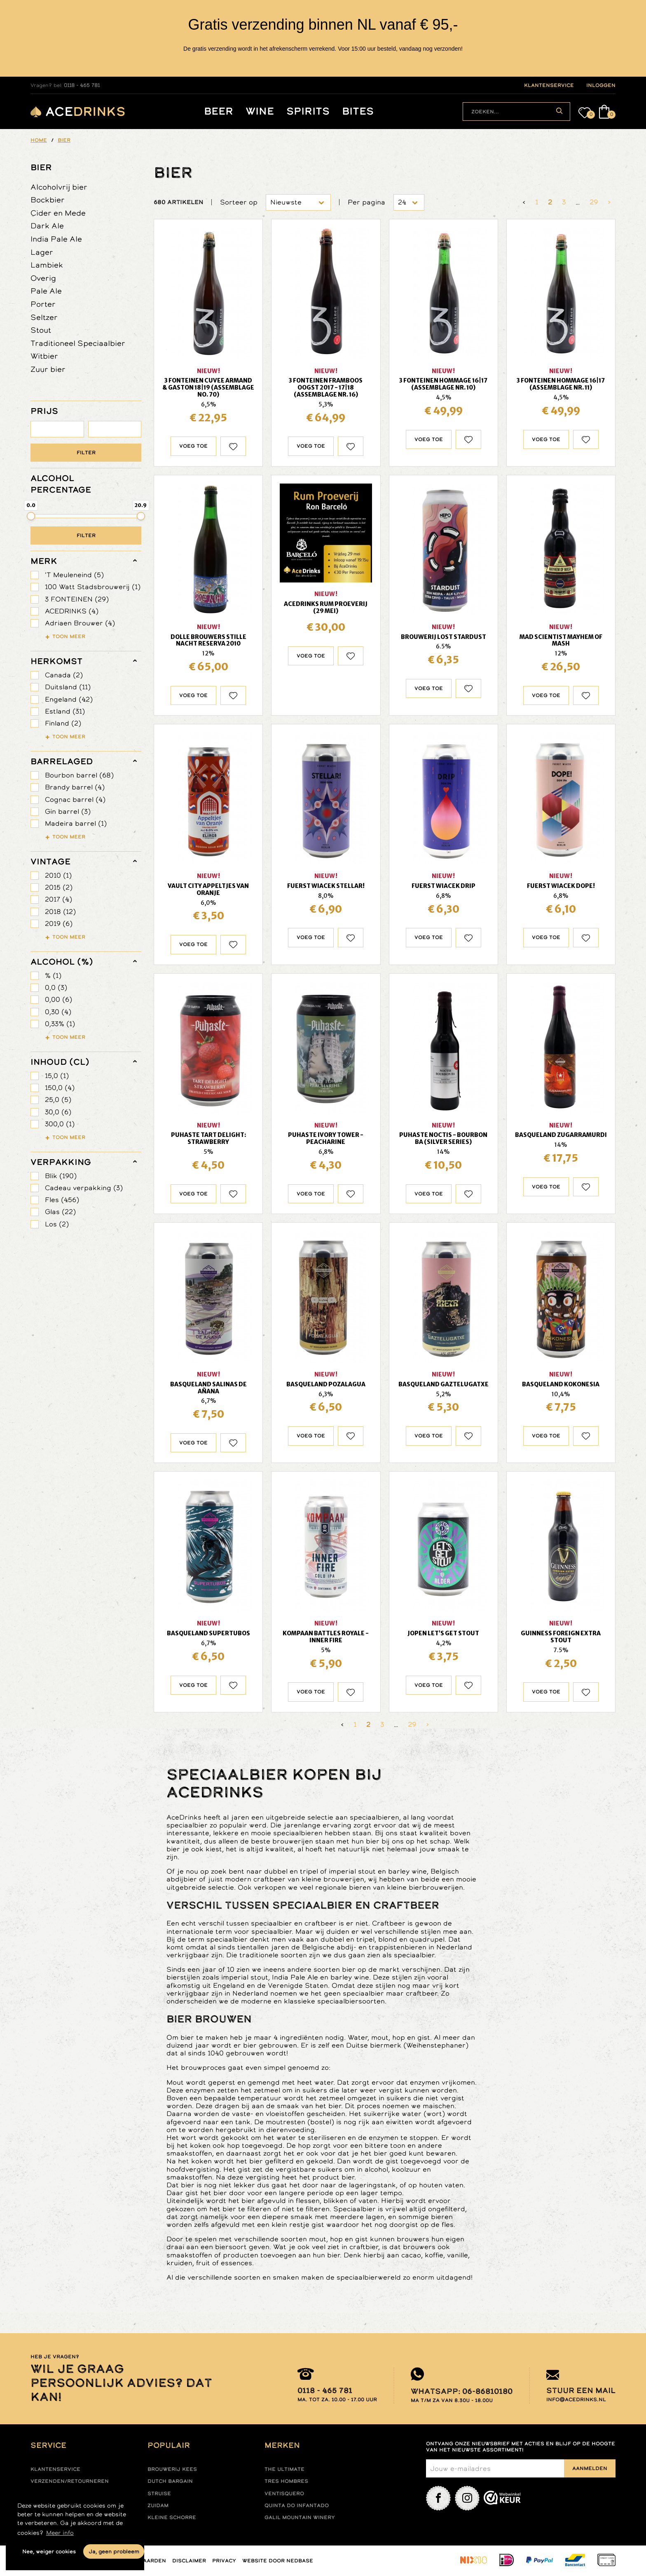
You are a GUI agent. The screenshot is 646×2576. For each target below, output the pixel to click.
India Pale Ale (56, 239)
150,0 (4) (60, 1088)
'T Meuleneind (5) (74, 575)
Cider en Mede (58, 213)
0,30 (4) (58, 1012)
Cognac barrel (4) (75, 799)
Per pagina (366, 202)
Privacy (224, 2560)
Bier (41, 167)
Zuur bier (48, 369)
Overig (43, 278)
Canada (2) (64, 675)
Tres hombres (286, 2481)
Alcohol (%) (61, 961)
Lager (41, 252)
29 (594, 202)
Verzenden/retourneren (69, 2481)
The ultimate (284, 2469)
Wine (260, 111)
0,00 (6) (58, 999)
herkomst (56, 661)
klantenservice (549, 85)
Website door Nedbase (277, 2560)
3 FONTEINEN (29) (77, 599)
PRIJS (44, 411)
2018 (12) (60, 912)
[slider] (31, 516)
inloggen (601, 85)
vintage (50, 861)
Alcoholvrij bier (58, 187)
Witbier (44, 356)
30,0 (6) (58, 1112)
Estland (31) (65, 711)
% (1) (53, 975)
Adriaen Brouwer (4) (80, 623)
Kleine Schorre (171, 2517)
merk (43, 561)
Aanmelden (589, 2468)
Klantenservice (55, 2469)
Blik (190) (61, 1176)
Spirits (308, 111)
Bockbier (47, 200)
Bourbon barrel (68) (79, 775)
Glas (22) (60, 1212)
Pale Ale (46, 291)
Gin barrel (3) (68, 811)
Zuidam (158, 2505)
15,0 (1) (57, 1076)
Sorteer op (238, 202)
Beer (218, 111)
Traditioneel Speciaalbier (77, 343)
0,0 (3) (56, 987)
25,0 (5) (58, 1100)
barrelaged (61, 761)
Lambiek (46, 265)
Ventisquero (284, 2493)
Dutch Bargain (170, 2481)
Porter (43, 304)
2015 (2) (59, 887)
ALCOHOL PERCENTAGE (60, 483)
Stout (40, 330)
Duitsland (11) (68, 687)
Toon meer (68, 636)
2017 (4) (58, 899)
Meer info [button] (60, 2533)
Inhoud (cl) (59, 1062)
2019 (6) (59, 924)
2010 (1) (58, 875)
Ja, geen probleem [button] (114, 2551)
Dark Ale (47, 226)
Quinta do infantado (296, 2505)
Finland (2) (63, 723)
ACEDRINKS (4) (71, 611)
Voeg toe (193, 446)
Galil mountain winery (299, 2517)
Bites (358, 111)
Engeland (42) (69, 699)
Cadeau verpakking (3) (84, 1188)
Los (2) (57, 1224)
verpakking (60, 1162)
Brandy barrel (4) (75, 787)
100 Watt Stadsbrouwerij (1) (92, 587)
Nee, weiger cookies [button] (49, 2551)
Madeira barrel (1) (76, 823)
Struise (159, 2493)
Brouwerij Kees (172, 2469)
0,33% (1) (60, 1024)
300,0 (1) (60, 1124)
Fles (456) (62, 1200)
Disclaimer (189, 2560)
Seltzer (44, 317)
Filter (86, 452)
